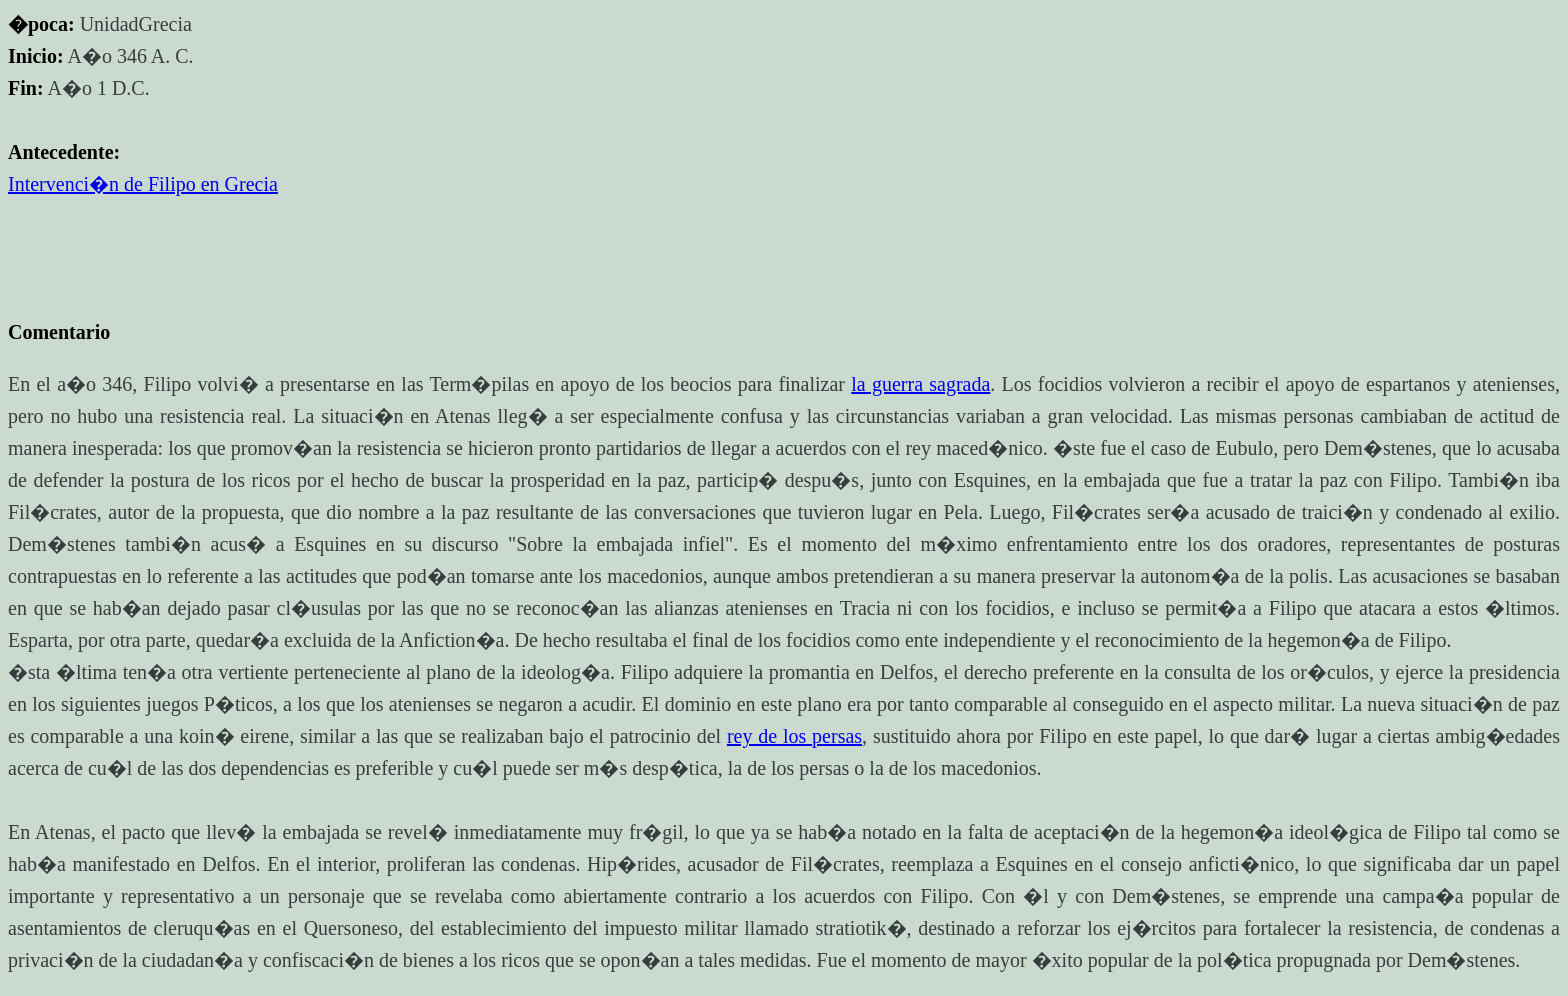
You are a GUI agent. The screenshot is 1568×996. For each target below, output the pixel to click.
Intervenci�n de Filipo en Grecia (143, 184)
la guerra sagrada (920, 384)
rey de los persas (794, 736)
